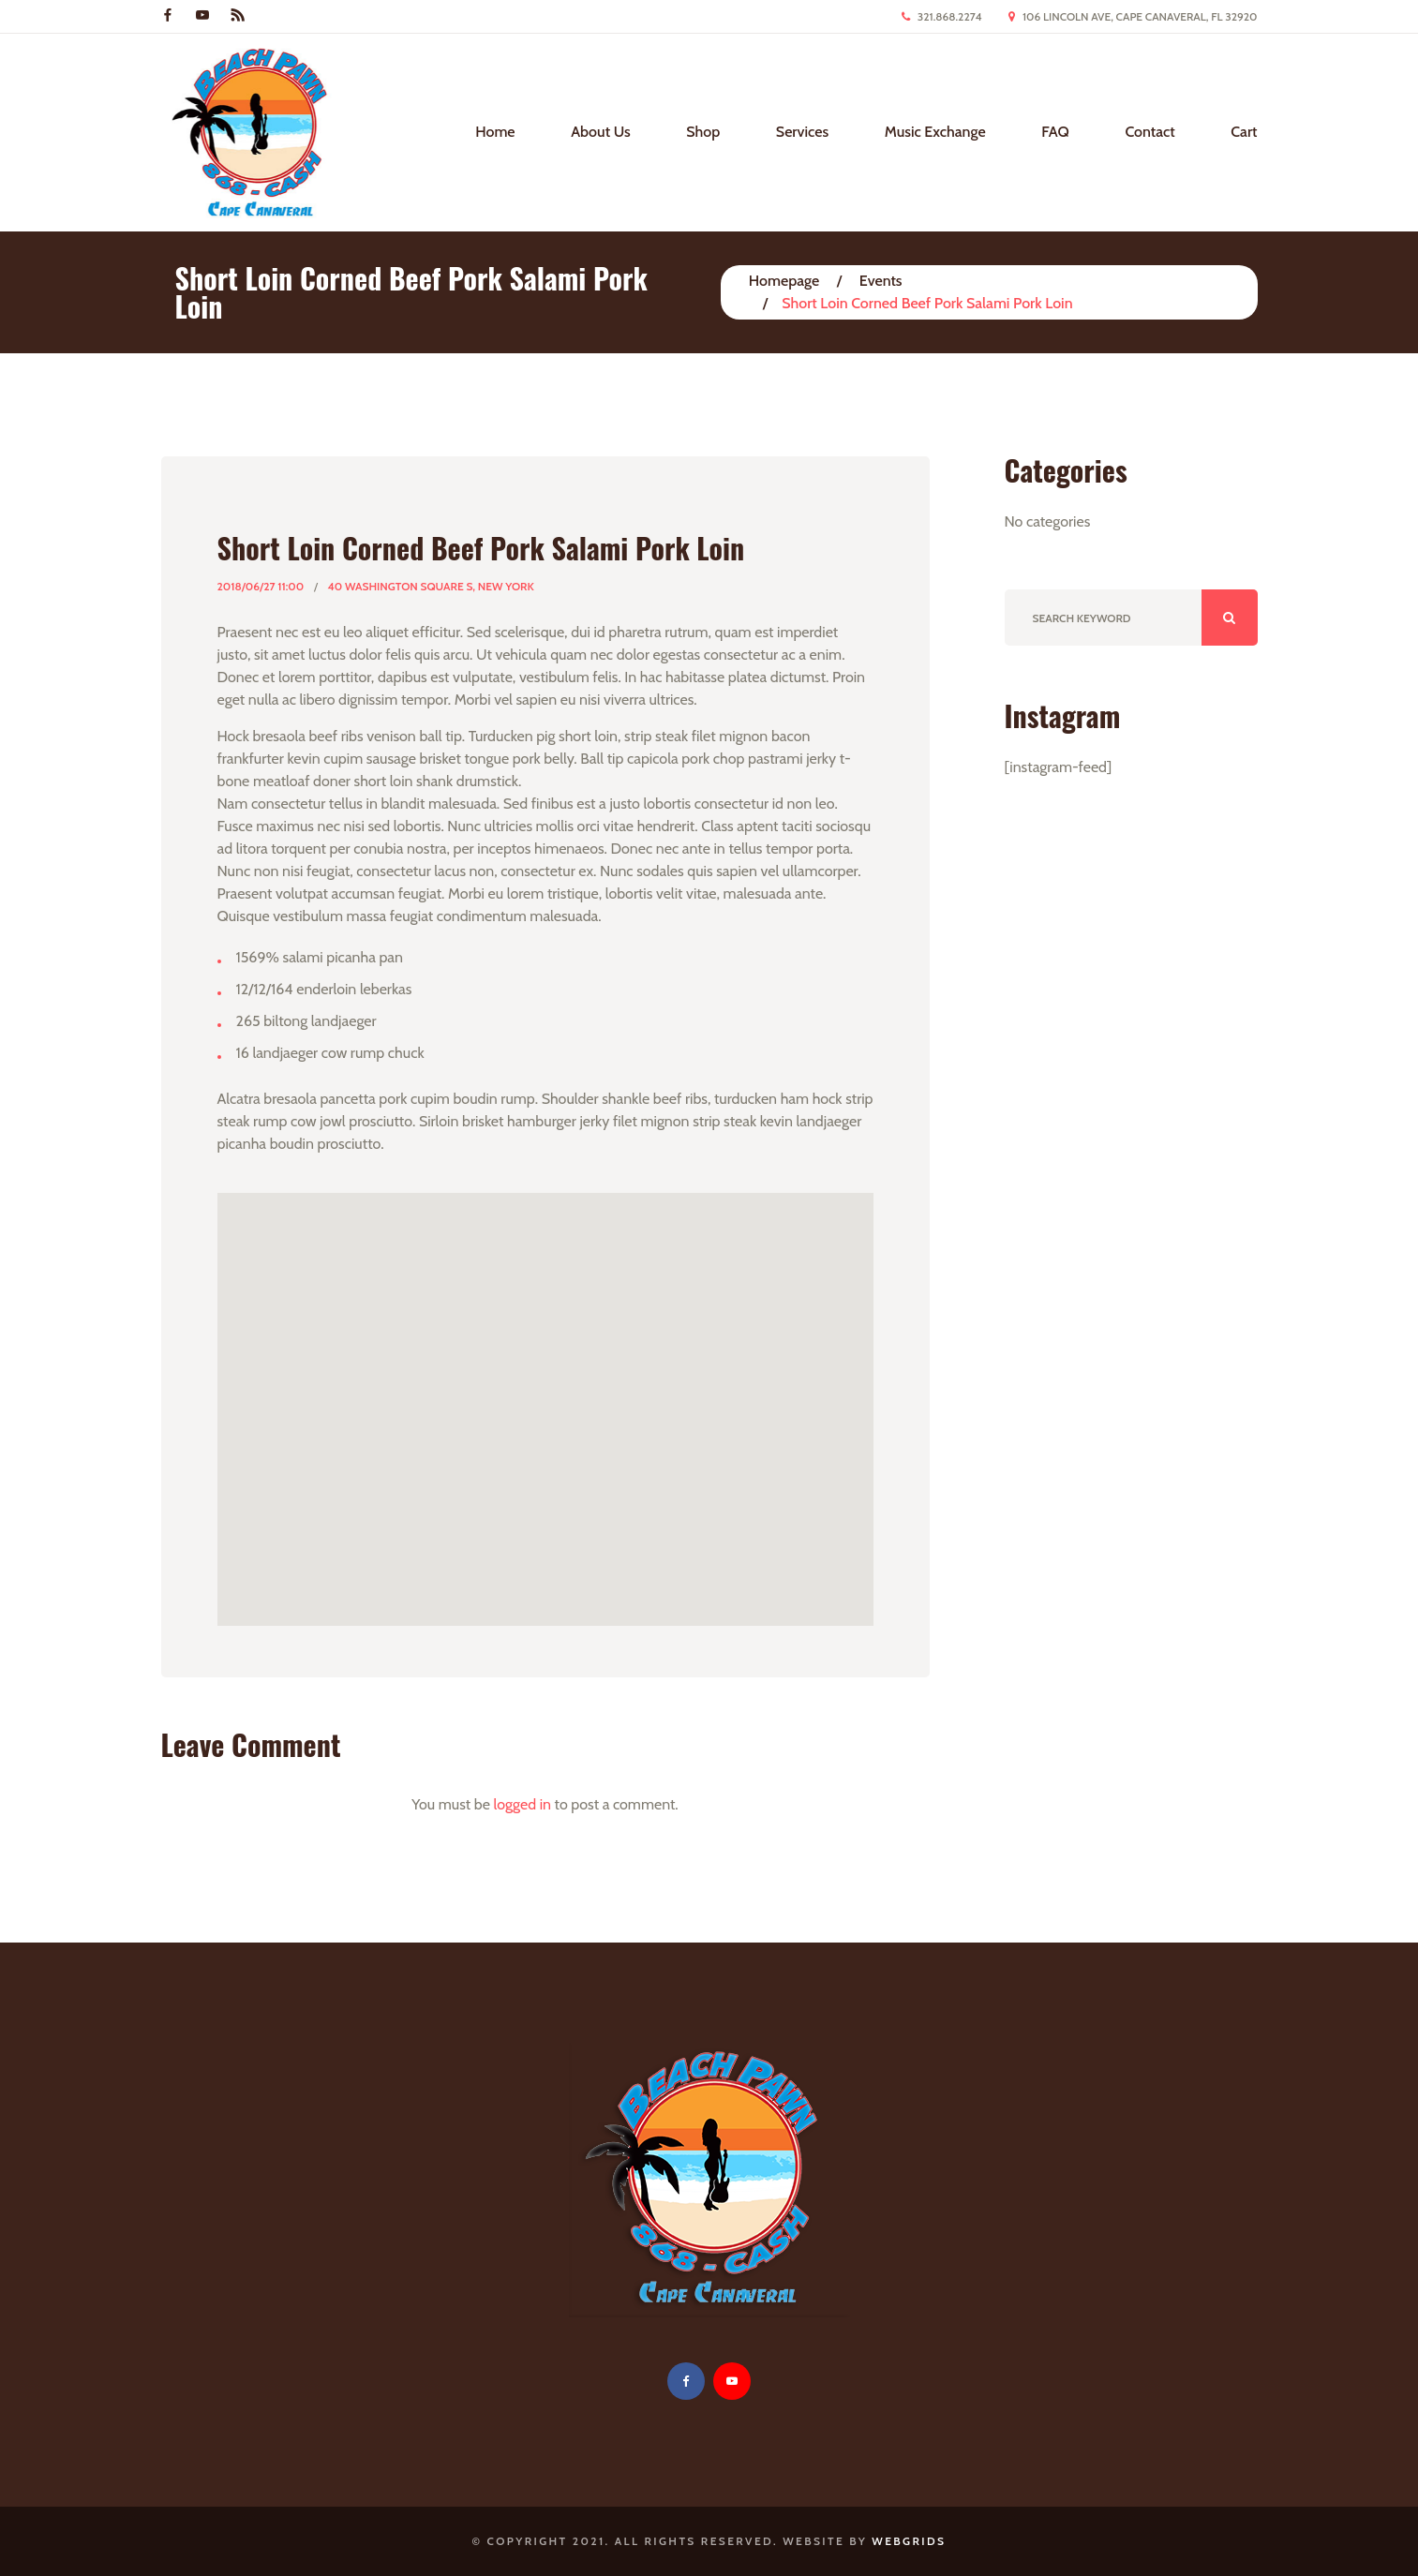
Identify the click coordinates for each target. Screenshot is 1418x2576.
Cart (1244, 132)
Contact (1149, 132)
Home (495, 132)
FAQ (1055, 132)
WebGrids (909, 2541)
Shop (703, 132)
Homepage (784, 281)
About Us (600, 132)
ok (1230, 617)
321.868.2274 (950, 16)
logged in (522, 1804)
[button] (545, 1392)
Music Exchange (935, 132)
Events (881, 281)
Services (802, 132)
